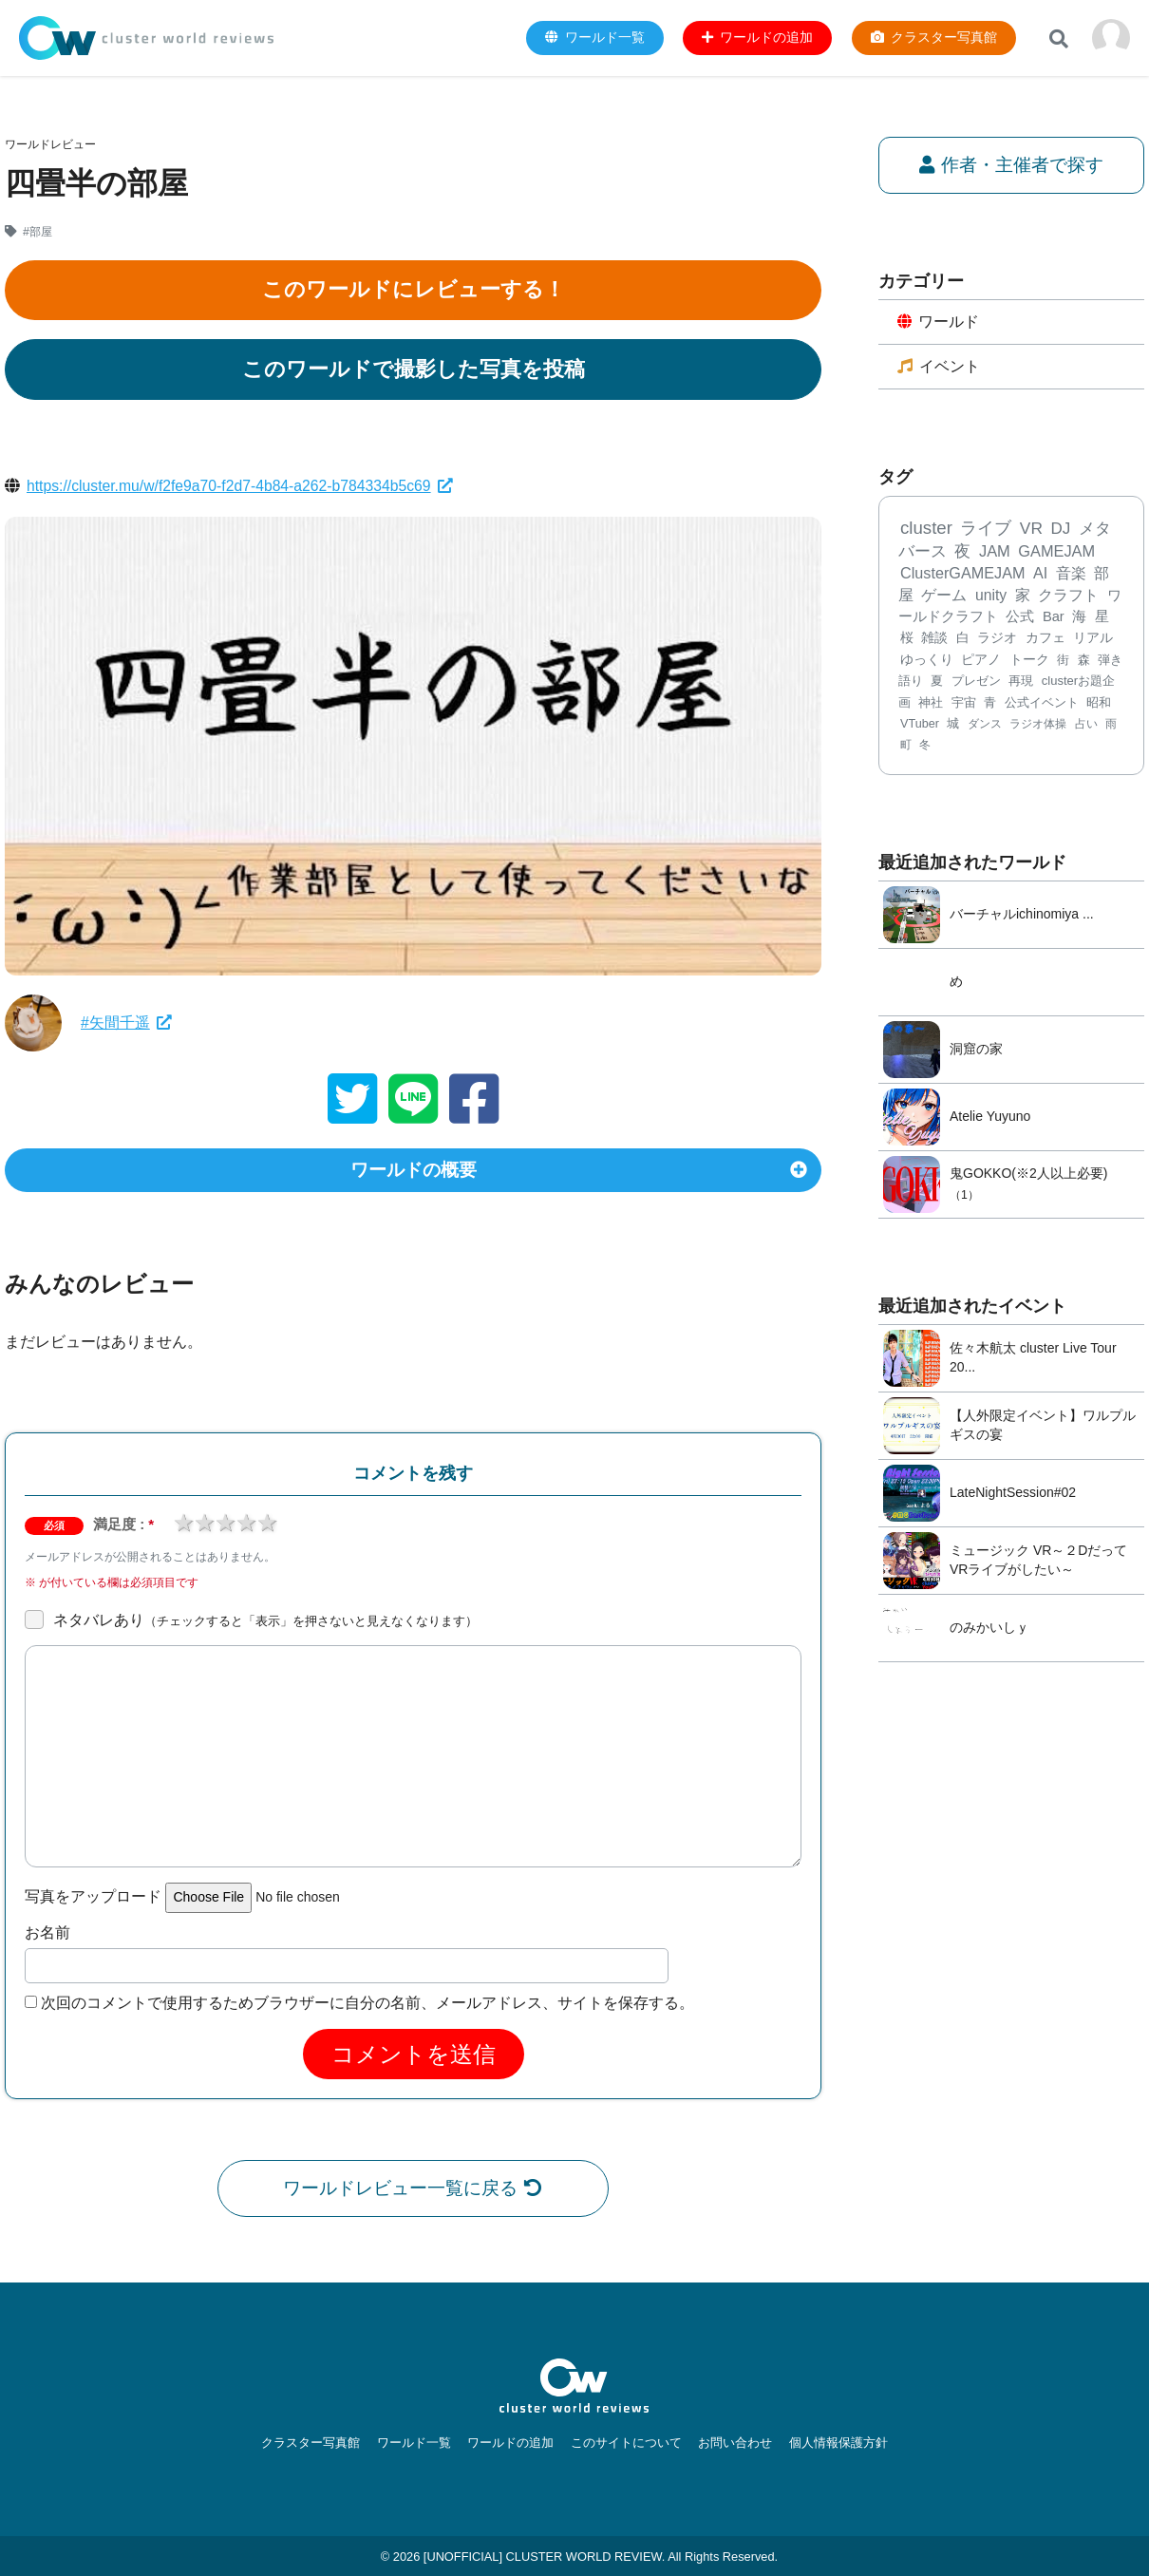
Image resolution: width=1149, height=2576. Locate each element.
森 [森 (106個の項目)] (1084, 660)
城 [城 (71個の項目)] (953, 724)
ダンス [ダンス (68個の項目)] (985, 724)
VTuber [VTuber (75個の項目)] (919, 724)
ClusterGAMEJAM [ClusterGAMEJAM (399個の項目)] (962, 574)
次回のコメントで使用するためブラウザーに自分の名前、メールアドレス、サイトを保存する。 (367, 2006)
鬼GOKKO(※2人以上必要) (1028, 1174)
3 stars (225, 1526)
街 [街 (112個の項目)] (1063, 660)
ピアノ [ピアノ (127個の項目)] (981, 660)
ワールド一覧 (419, 2442)
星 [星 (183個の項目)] (1102, 617)
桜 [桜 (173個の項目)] (907, 639)
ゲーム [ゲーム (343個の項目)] (944, 596)
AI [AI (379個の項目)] (1040, 574)
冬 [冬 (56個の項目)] (925, 746)
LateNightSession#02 (1013, 1494)
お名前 (47, 1936)
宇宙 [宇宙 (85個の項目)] (963, 703)
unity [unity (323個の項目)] (991, 596)
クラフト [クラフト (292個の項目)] (1068, 596)
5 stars (266, 1526)
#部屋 (37, 231)
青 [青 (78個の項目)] (990, 703)
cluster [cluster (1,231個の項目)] (926, 529)
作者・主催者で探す (1011, 165)
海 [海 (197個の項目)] (1079, 617)
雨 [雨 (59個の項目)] (1111, 724)
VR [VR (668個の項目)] (1031, 529)
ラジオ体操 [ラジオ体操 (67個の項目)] (1037, 724)
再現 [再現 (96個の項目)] (1020, 682)
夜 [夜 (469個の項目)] (962, 552)
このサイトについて (624, 2442)
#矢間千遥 (126, 1022)
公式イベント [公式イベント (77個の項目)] (1042, 703)
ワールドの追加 (512, 2442)
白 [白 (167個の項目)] (963, 639)
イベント (938, 367)
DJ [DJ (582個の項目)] (1060, 530)
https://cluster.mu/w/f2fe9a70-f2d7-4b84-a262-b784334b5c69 (243, 486)
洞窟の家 (976, 1050)
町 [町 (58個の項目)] (906, 746)
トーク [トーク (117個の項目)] (1029, 660)
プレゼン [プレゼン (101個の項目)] (976, 682)
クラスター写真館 (319, 2442)
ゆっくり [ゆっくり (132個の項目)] (926, 660)
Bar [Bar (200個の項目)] (1053, 617)
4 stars (245, 1526)
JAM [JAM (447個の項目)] (994, 551)
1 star (183, 1526)
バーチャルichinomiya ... (1022, 915)
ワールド (938, 322)
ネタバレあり (265, 1624)
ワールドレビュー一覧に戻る (413, 2192)
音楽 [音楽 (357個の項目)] (1071, 575)
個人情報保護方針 (830, 2442)
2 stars (204, 1526)
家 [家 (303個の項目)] (1022, 596)
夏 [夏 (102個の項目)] (937, 682)
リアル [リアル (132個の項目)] (1093, 640)
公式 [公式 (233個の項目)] (1020, 617)
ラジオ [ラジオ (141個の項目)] (997, 639)
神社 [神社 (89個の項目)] (930, 703)
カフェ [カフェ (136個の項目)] (1045, 639)
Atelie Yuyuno (990, 1118)
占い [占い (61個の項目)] (1086, 724)
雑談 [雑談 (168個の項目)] (934, 639)
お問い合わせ (730, 2442)
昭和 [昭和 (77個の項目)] (1098, 703)
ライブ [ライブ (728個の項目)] (985, 529)
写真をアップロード (93, 1901)
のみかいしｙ (989, 1629)
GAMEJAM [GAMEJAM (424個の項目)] (1056, 551)
